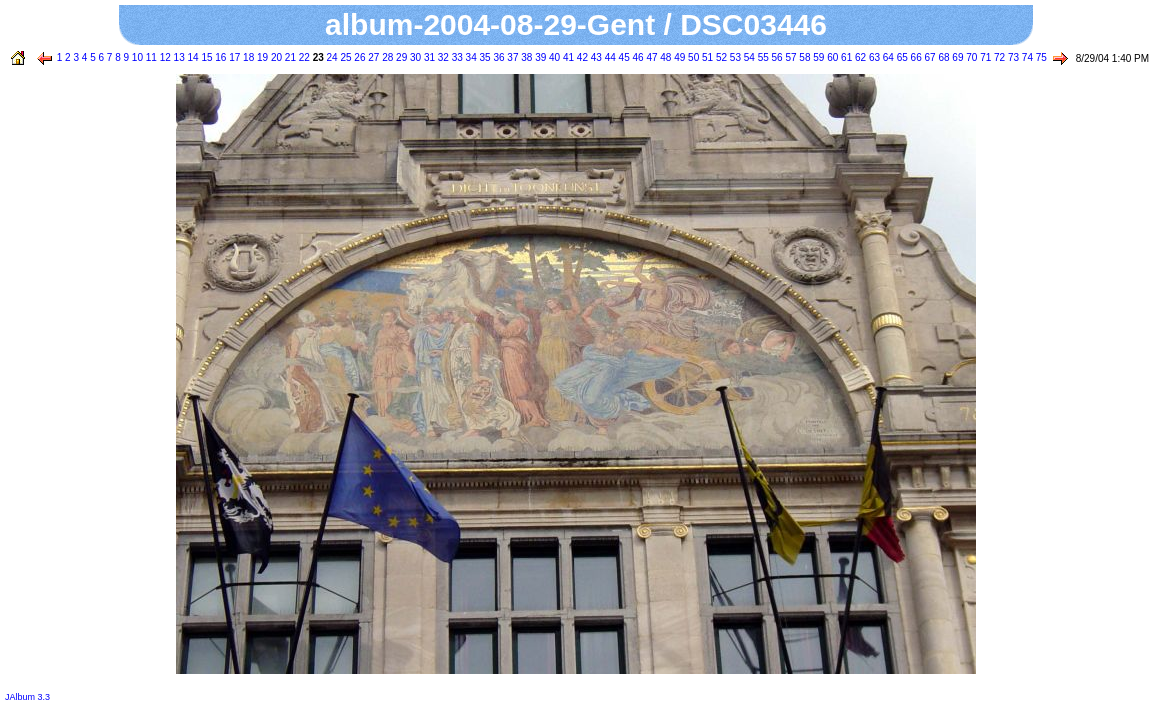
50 (692, 57)
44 (609, 57)
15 (206, 57)
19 (261, 57)
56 (776, 57)
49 (678, 57)
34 (470, 57)
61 (845, 57)
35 (484, 57)
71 (984, 57)
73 (1012, 57)
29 (400, 57)
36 (498, 57)
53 (734, 57)
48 (665, 57)
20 (275, 57)
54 (748, 57)
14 (192, 57)
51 (706, 57)
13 (178, 57)
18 (247, 57)
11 (150, 57)
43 (595, 57)
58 (804, 57)
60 (831, 57)
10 (136, 57)
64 (887, 57)
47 (651, 57)
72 (998, 57)
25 (345, 57)
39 (539, 57)
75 (1040, 57)
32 (442, 57)
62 (859, 57)
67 (929, 57)
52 (720, 57)
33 (456, 57)
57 (790, 57)
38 (525, 57)
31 (428, 57)
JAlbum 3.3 (27, 697)
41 (567, 57)
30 (414, 57)
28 (386, 57)
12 (164, 57)
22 (303, 57)
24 (331, 57)
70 (970, 57)
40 (553, 57)
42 (581, 57)
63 (873, 57)
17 (233, 57)
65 (901, 57)
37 (512, 57)
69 (957, 57)
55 (762, 57)
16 (220, 57)
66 (915, 57)
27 (373, 57)
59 (818, 57)
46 (637, 57)
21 (289, 57)
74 (1026, 57)
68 (943, 57)
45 (623, 57)
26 (359, 57)
